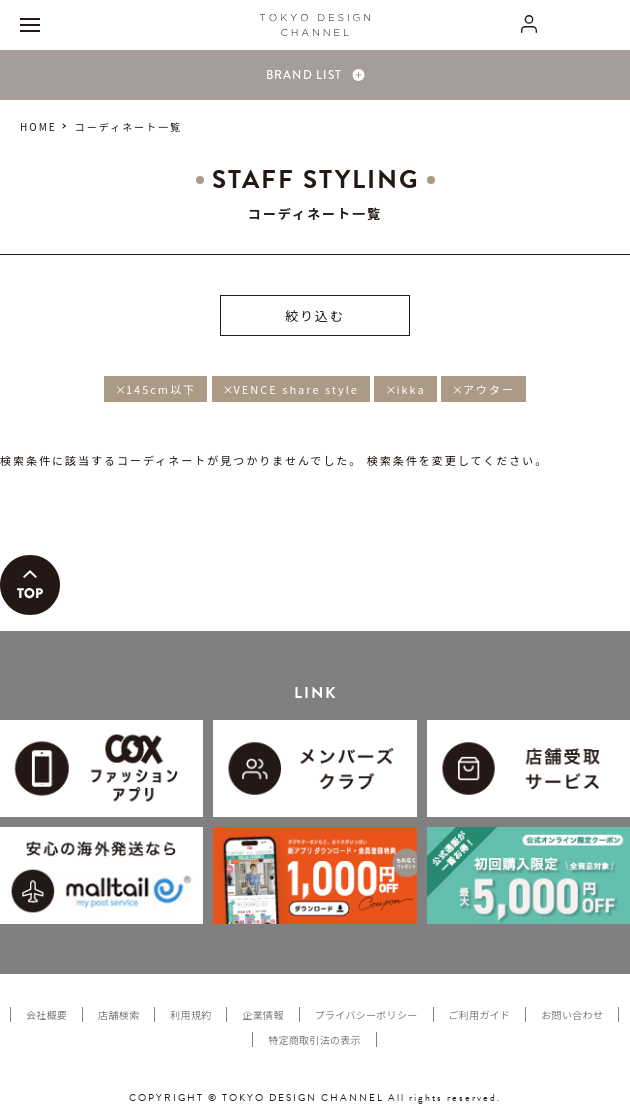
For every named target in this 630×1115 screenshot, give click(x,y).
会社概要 (46, 1014)
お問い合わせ (572, 1014)
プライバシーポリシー (366, 1014)
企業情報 (262, 1014)
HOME (38, 126)
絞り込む (315, 315)
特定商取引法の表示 (314, 1039)
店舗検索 (118, 1014)
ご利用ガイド (480, 1014)
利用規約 (190, 1014)
